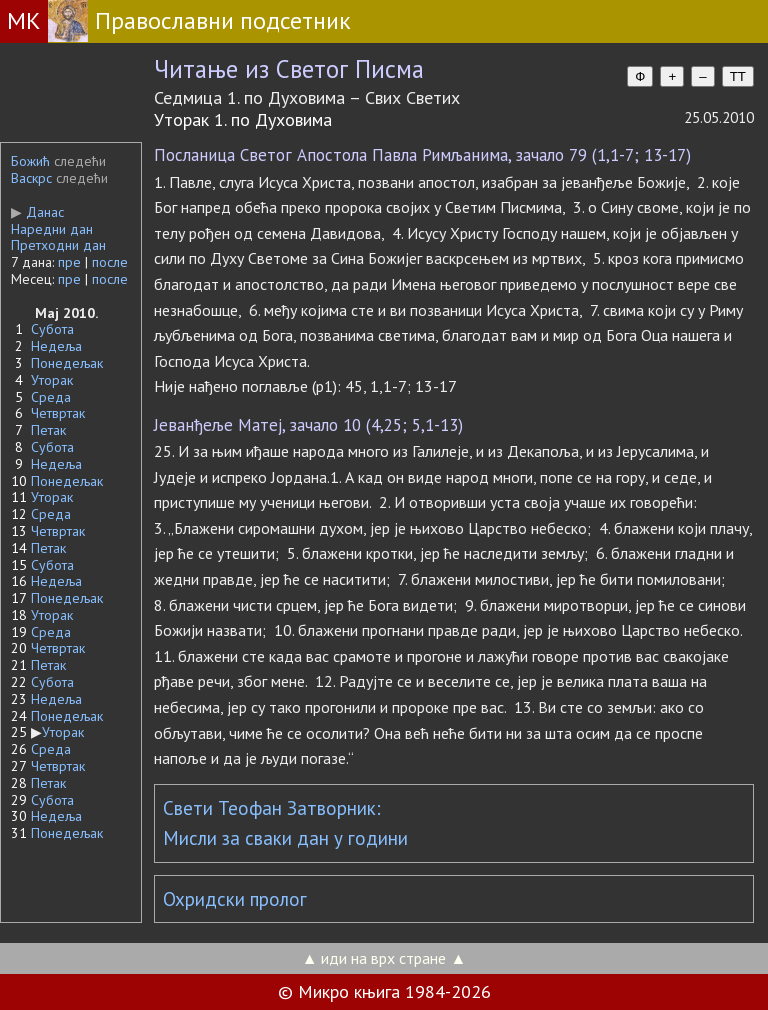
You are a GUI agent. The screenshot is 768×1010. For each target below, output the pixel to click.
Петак (48, 430)
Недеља (56, 346)
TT (738, 76)
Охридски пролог (235, 899)
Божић (30, 161)
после (110, 262)
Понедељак (67, 363)
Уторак (52, 380)
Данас (37, 212)
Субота (52, 329)
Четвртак (58, 413)
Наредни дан (52, 229)
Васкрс (31, 178)
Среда (51, 397)
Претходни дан (58, 245)
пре (69, 262)
